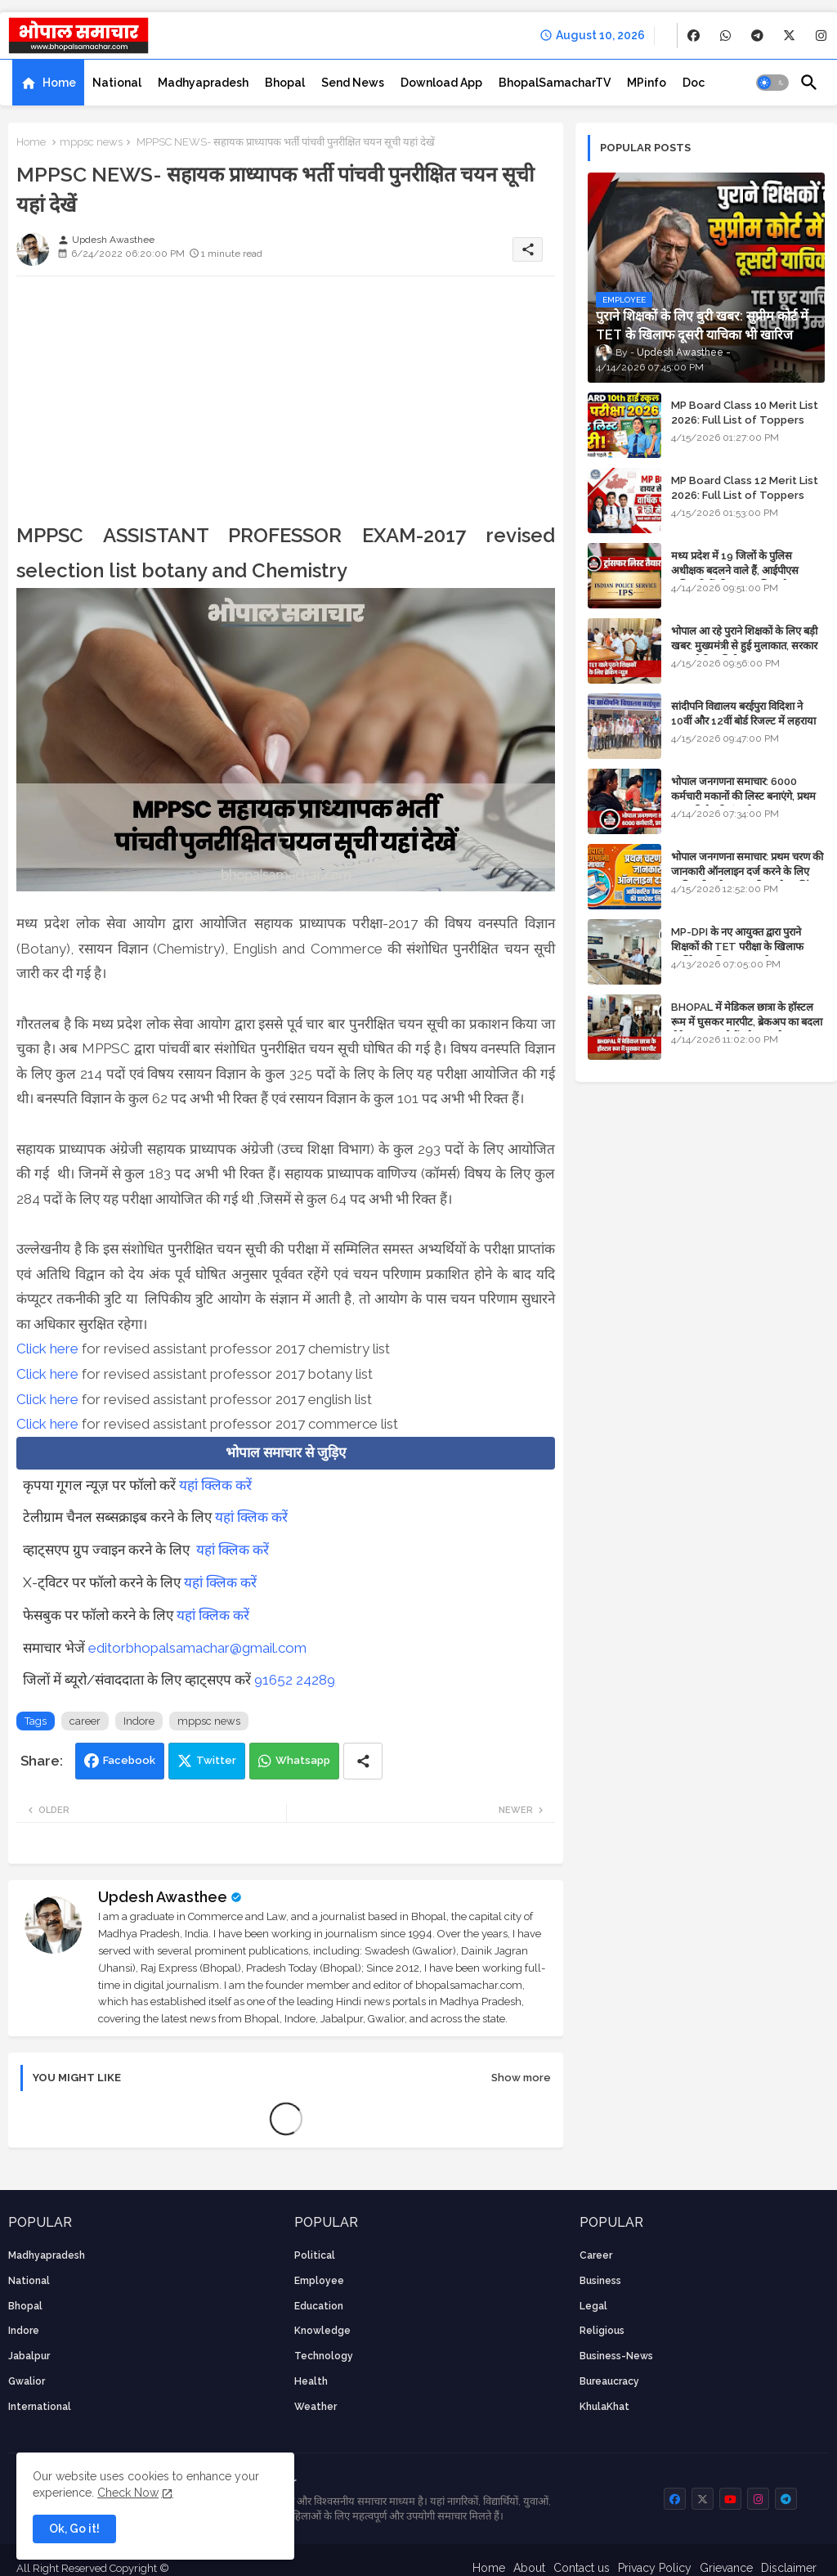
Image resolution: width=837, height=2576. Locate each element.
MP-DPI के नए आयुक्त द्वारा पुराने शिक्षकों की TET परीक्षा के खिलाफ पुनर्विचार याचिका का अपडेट (737, 946)
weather (315, 2406)
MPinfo (646, 82)
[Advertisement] (285, 403)
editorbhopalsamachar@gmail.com (197, 1648)
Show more (521, 2077)
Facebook (129, 1760)
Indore (138, 1721)
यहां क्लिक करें (215, 1485)
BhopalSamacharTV (555, 82)
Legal (593, 2306)
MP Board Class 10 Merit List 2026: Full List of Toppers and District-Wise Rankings (744, 420)
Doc (694, 82)
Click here (47, 1348)
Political (314, 2255)
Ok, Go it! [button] (74, 2528)
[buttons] (693, 35)
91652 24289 (294, 1680)
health (311, 2381)
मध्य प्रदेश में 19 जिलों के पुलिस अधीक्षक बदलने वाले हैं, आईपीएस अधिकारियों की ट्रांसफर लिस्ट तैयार (736, 570)
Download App (441, 82)
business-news (616, 2356)
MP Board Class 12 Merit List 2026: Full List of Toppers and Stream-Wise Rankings (744, 495)
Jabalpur (29, 2356)
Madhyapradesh (203, 82)
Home (59, 82)
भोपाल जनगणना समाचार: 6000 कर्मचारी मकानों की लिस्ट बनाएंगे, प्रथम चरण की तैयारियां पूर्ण (743, 796)
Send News (352, 82)
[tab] (48, 82)
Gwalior (26, 2381)
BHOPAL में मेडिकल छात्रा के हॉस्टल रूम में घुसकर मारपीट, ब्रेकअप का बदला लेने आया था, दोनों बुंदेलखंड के (746, 1022)
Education (318, 2306)
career (85, 1721)
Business (600, 2281)
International (39, 2406)
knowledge (322, 2330)
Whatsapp (302, 1760)
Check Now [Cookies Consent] (128, 2492)
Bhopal (285, 82)
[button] (772, 82)
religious (602, 2330)
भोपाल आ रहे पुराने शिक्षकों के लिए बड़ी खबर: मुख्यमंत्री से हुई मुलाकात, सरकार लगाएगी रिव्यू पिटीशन (744, 645)
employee (319, 2281)
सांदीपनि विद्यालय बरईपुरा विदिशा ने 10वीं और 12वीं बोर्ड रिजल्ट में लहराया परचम (743, 721)
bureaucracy (609, 2381)
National (116, 82)
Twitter (216, 1760)
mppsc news (91, 142)
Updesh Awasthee (162, 1896)
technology (323, 2356)
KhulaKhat (604, 2406)
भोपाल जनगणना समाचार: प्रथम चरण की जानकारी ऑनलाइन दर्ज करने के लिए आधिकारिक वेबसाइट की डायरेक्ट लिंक (747, 871)
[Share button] (363, 1761)
